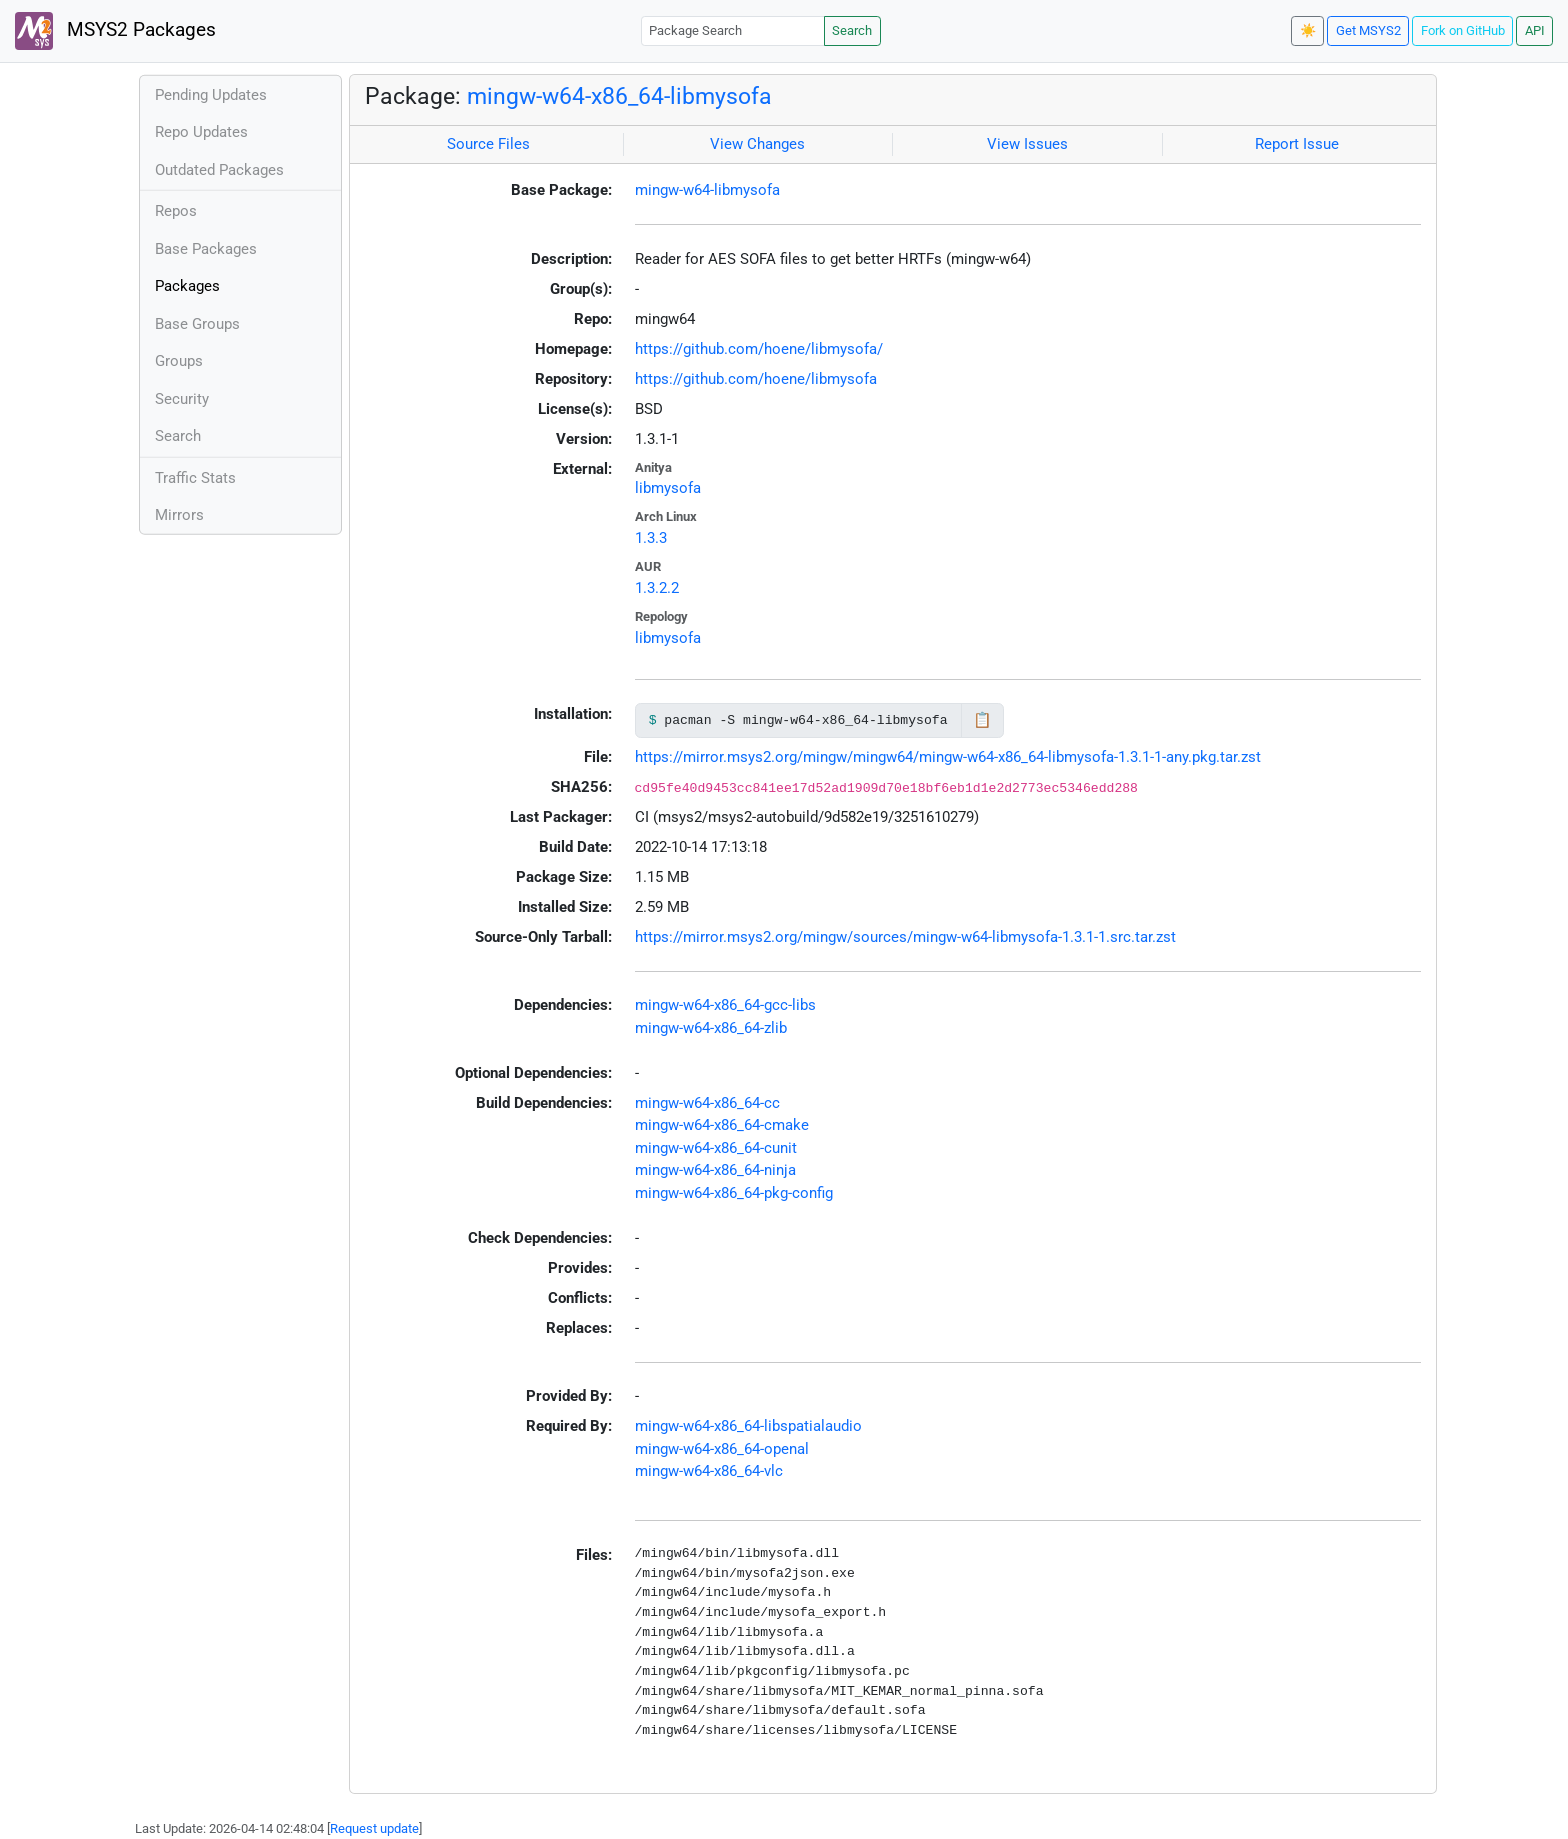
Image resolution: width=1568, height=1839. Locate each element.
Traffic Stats (195, 478)
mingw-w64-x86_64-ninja (715, 1170)
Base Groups (197, 324)
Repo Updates (201, 132)
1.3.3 (651, 538)
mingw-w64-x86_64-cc (707, 1103)
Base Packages (206, 249)
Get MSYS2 (1368, 30)
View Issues (1027, 144)
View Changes (757, 144)
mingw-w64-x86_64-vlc (709, 1471)
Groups (179, 361)
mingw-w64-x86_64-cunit (716, 1148)
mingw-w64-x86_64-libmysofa (619, 96)
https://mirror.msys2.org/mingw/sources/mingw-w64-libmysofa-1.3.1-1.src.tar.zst (905, 937)
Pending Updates (211, 95)
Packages (187, 286)
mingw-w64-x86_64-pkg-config (734, 1193)
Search (852, 30)
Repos (176, 211)
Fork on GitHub (1463, 30)
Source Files (488, 144)
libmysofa (668, 488)
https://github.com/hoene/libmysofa (756, 379)
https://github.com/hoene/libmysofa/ (759, 349)
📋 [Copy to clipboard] (982, 720)
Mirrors (179, 515)
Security (182, 399)
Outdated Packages (219, 170)
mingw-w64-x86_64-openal (722, 1449)
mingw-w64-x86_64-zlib (711, 1028)
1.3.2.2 (657, 588)
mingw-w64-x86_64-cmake (722, 1125)
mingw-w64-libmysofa (707, 190)
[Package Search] (733, 30)
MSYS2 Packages (115, 31)
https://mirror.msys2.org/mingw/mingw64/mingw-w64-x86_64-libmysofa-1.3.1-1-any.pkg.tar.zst (948, 757)
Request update (374, 1828)
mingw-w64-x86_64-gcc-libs (725, 1005)
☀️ (1308, 30)
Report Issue (1297, 144)
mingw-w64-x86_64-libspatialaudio (748, 1426)
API (1535, 30)
